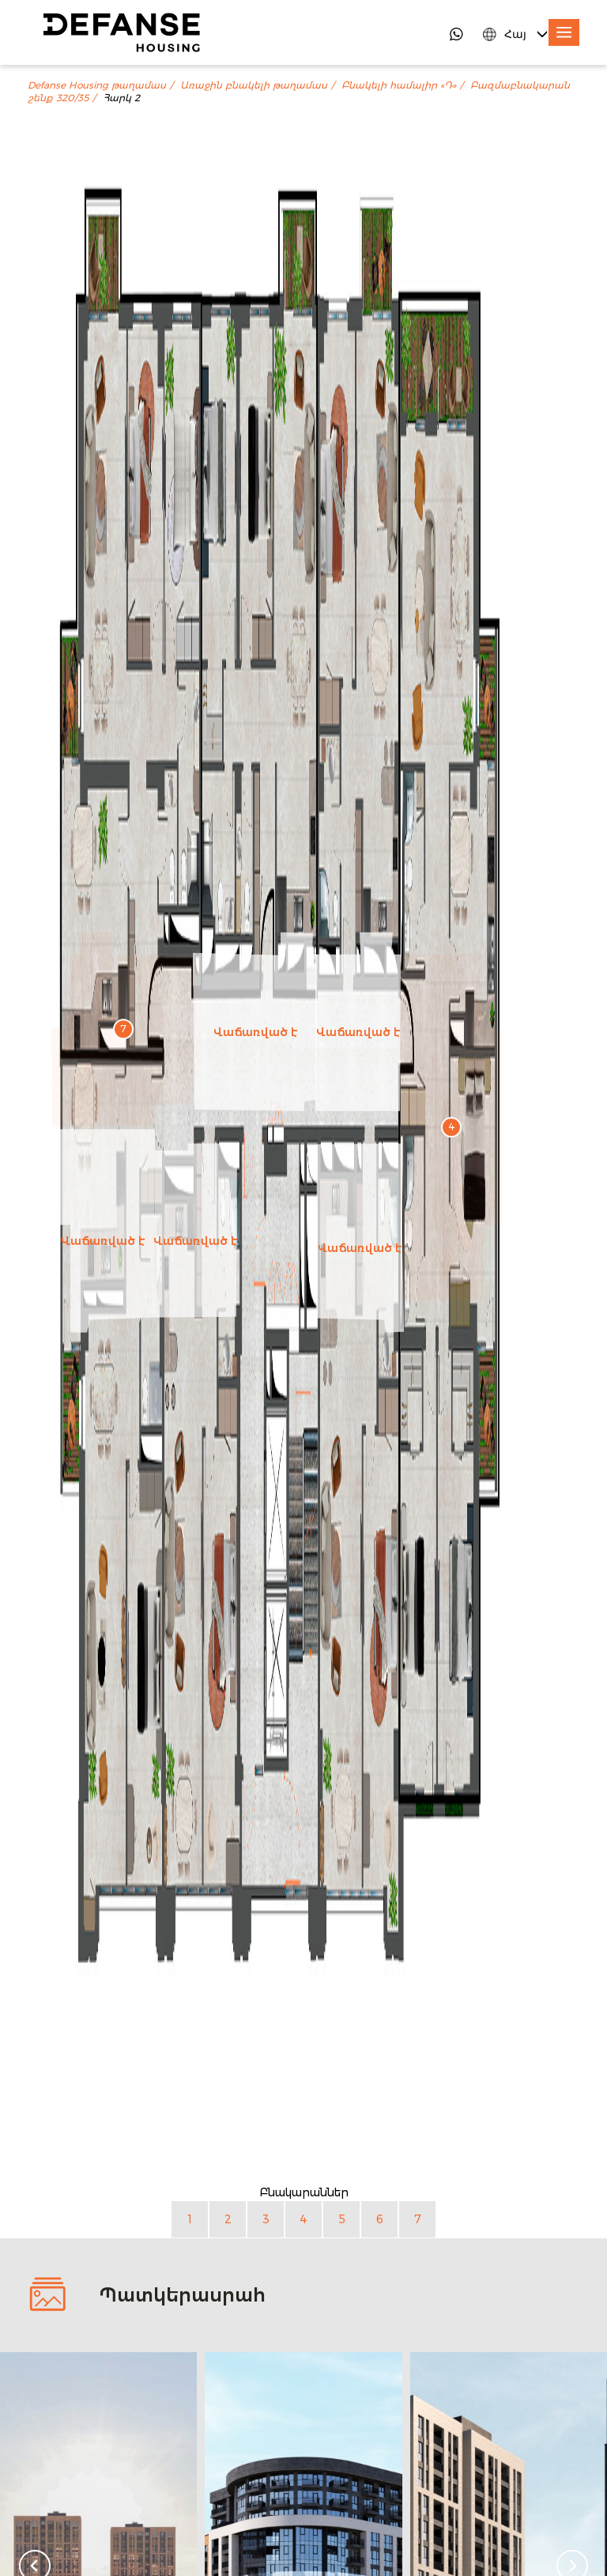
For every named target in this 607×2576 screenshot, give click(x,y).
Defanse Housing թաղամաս (97, 85)
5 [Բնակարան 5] (341, 2219)
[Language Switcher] (516, 34)
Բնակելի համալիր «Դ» (398, 85)
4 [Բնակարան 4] (303, 2219)
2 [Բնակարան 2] (228, 2219)
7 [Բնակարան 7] (417, 2219)
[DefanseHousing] (121, 32)
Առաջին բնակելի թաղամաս (253, 85)
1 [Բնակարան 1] (189, 2219)
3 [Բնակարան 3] (266, 2219)
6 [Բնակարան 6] (379, 2219)
